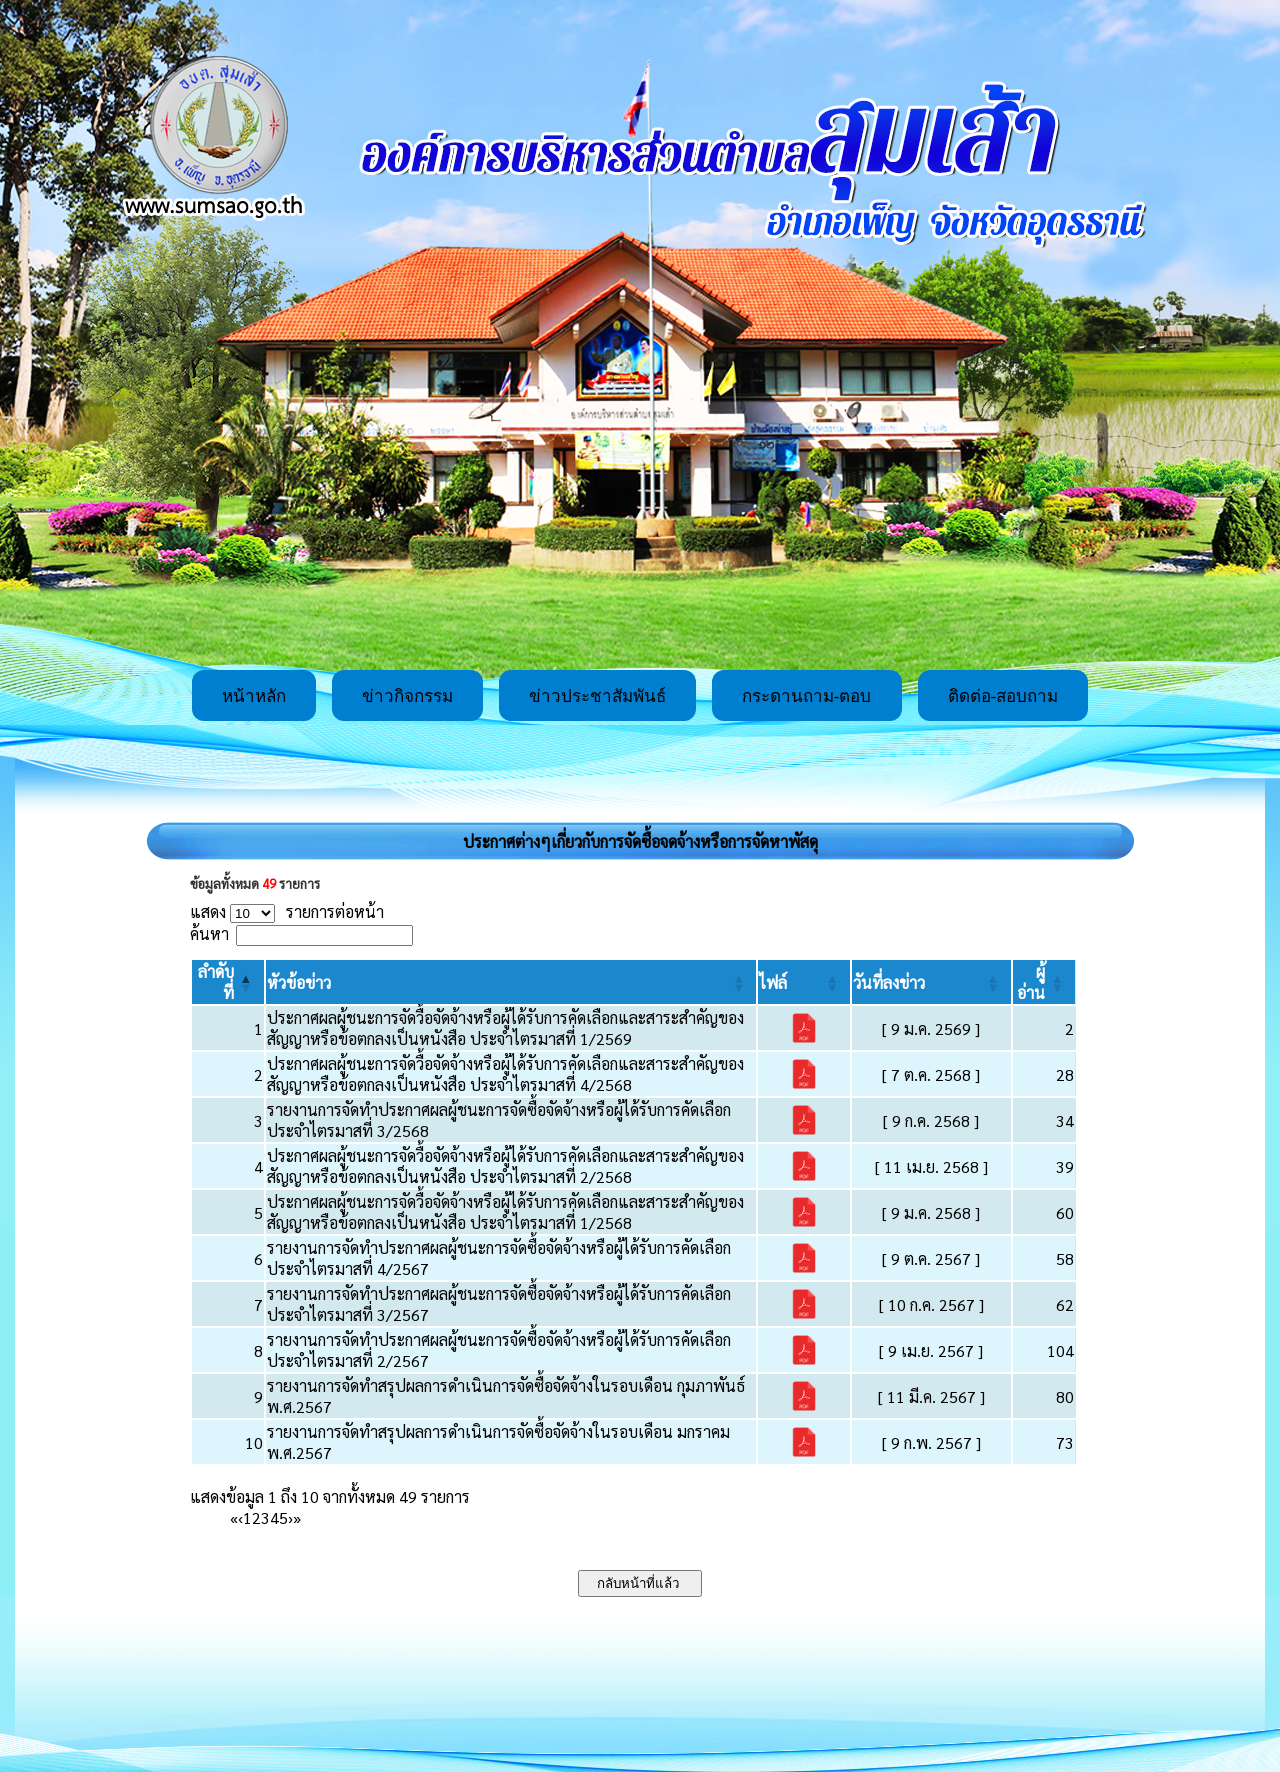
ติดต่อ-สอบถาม (1003, 696)
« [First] (234, 1517)
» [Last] (297, 1517)
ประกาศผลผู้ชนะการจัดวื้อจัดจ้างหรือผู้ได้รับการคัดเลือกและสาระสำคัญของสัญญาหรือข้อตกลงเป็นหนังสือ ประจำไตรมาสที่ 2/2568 (505, 1166)
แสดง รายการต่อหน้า (287, 911)
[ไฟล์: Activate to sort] (803, 982)
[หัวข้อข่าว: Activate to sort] (511, 982)
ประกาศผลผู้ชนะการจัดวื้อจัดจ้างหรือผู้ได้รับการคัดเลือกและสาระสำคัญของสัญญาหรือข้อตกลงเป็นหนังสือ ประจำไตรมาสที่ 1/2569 (505, 1028)
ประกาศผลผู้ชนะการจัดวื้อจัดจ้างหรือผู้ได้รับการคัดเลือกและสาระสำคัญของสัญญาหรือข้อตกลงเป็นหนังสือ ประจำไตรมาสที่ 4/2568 (505, 1074)
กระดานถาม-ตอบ (807, 696)
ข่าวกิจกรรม (407, 696)
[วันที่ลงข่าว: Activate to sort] (931, 982)
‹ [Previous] (240, 1517)
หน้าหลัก (254, 696)
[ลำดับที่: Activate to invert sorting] (228, 982)
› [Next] (290, 1517)
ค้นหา (209, 933)
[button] (299, 982)
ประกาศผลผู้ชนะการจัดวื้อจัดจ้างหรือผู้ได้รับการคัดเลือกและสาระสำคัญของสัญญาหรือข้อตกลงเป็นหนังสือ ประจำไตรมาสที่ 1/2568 (505, 1212)
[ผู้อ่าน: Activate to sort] (1044, 982)
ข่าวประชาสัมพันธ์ (597, 696)
